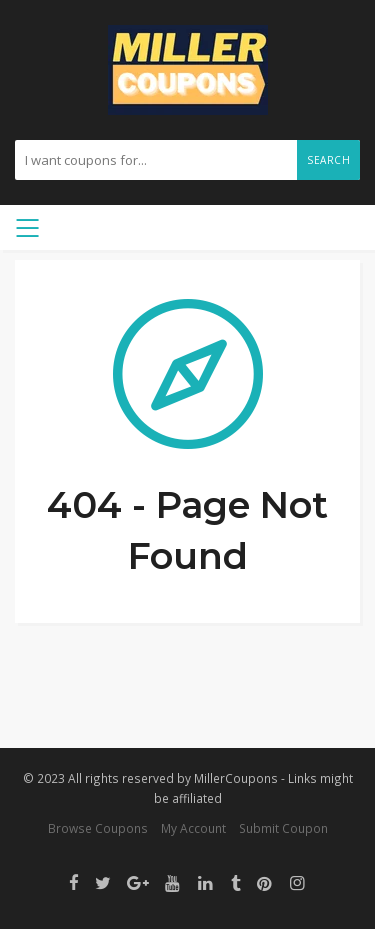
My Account (193, 828)
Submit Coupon (283, 828)
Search (328, 160)
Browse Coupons (98, 828)
